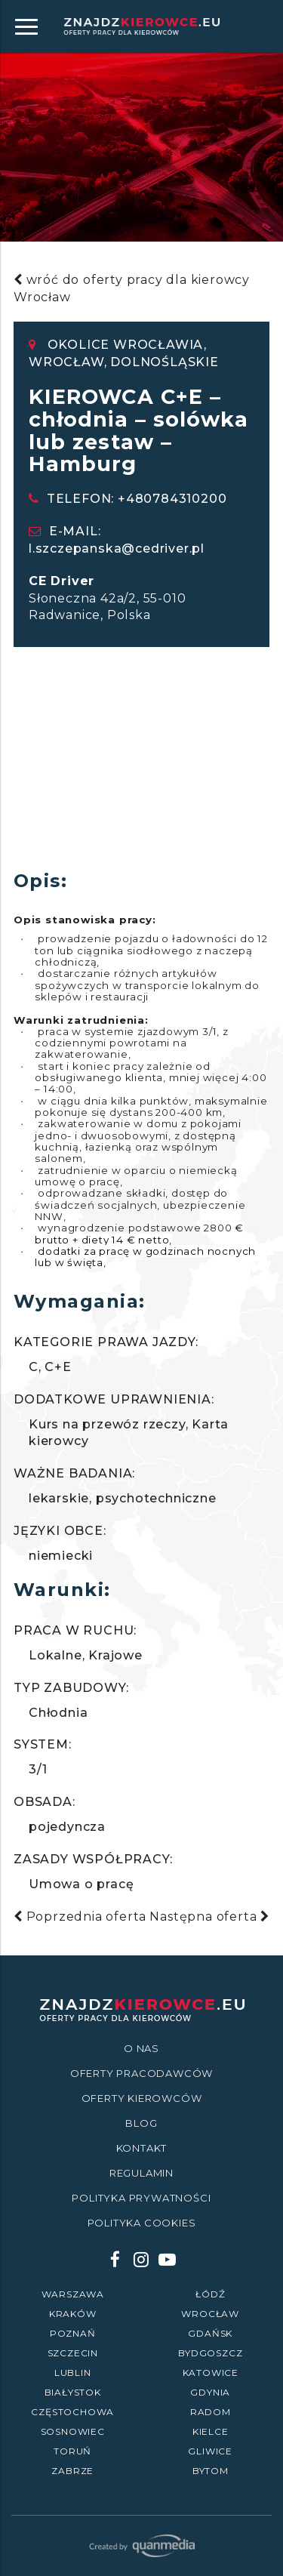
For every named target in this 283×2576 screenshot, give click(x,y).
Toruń (72, 2451)
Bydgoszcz (210, 2353)
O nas (141, 2048)
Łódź (210, 2294)
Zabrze (72, 2470)
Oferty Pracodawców (141, 2073)
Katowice (210, 2372)
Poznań (73, 2333)
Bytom (210, 2470)
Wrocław (210, 2313)
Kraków (73, 2313)
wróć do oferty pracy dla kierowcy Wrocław (132, 288)
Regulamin (141, 2173)
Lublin (72, 2372)
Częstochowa (72, 2411)
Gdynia (210, 2392)
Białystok (73, 2392)
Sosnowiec (73, 2431)
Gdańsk (210, 2333)
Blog (141, 2123)
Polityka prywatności (141, 2198)
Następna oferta (209, 1916)
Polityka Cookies (142, 2223)
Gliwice (210, 2451)
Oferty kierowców (142, 2098)
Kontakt (142, 2148)
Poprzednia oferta (80, 1916)
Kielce (210, 2431)
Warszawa (73, 2294)
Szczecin (73, 2353)
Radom (210, 2411)
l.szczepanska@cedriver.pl (117, 548)
